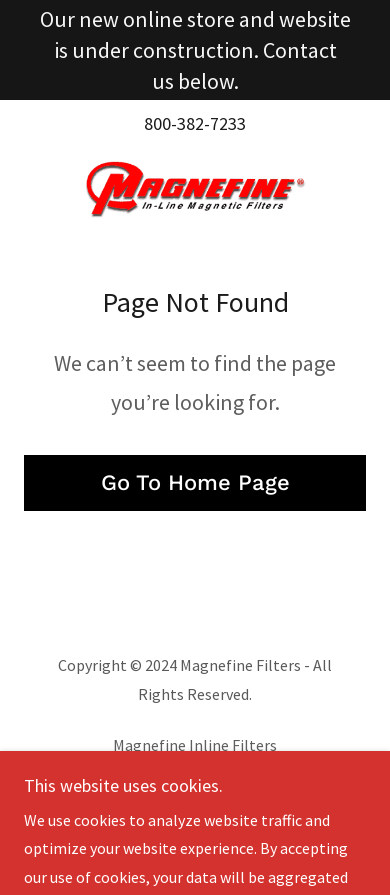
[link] (195, 189)
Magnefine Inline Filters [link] (195, 745)
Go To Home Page (195, 482)
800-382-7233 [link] (195, 123)
